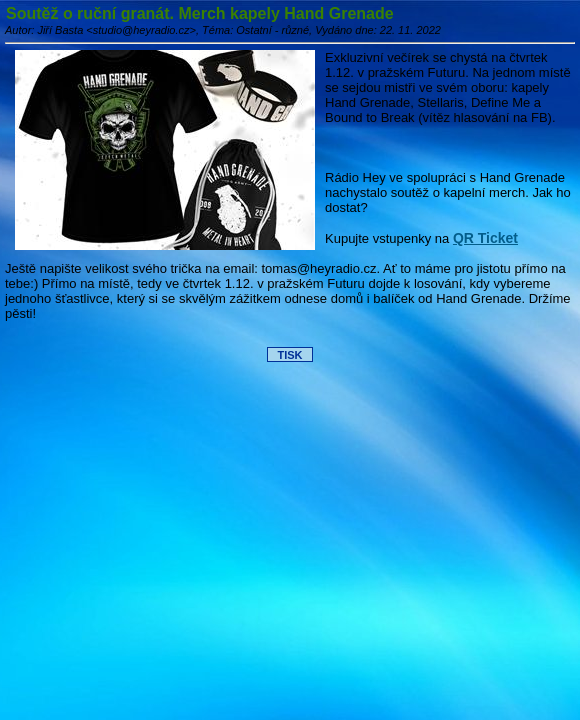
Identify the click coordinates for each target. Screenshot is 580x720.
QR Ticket (485, 238)
